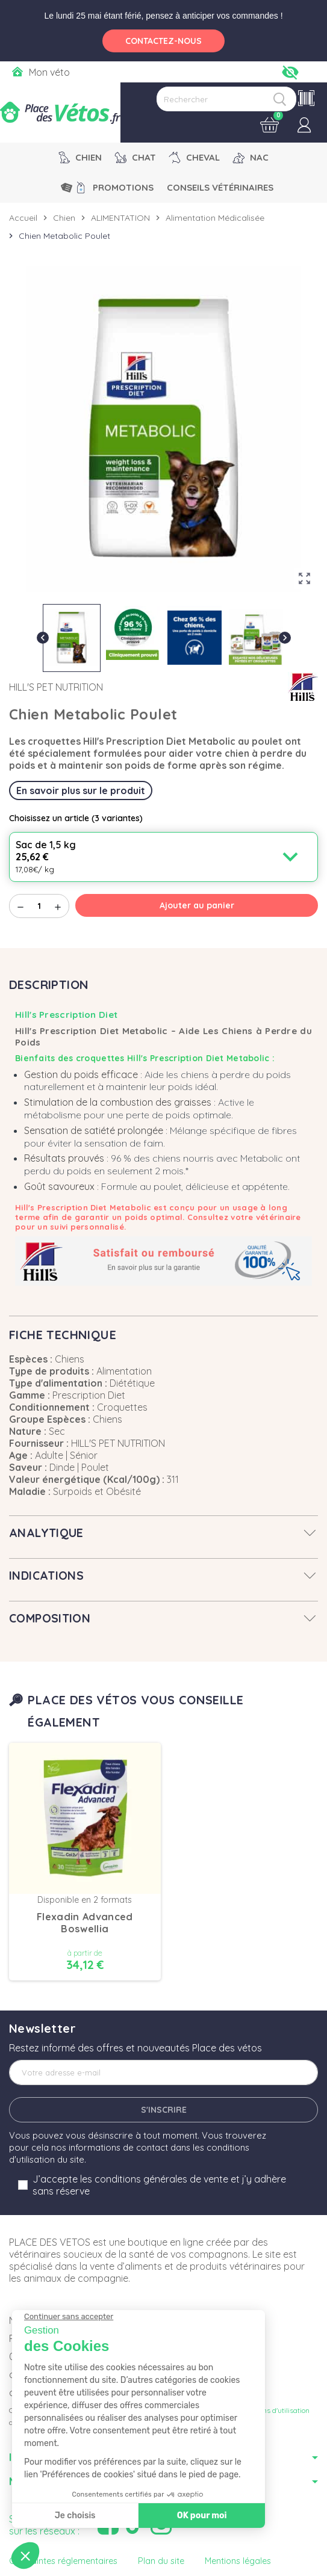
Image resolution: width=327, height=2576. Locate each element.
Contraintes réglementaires (63, 2561)
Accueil (23, 217)
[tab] (163, 1533)
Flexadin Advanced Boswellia (85, 1923)
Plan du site (161, 2561)
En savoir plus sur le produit (80, 790)
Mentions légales (238, 2561)
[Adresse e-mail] (163, 2072)
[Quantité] (39, 906)
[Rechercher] (226, 99)
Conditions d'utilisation (273, 2410)
